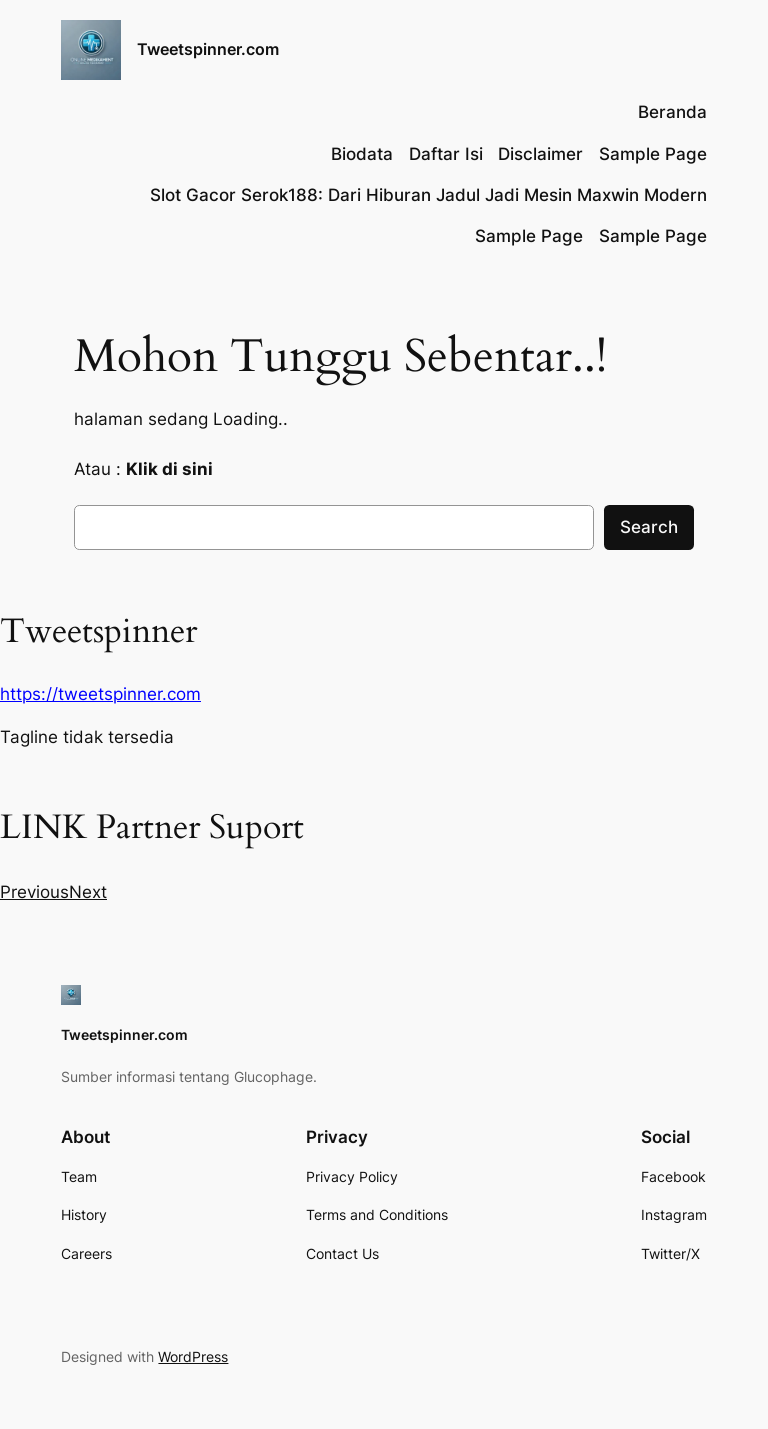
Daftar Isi (446, 154)
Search (649, 527)
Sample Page (653, 154)
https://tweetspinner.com (100, 694)
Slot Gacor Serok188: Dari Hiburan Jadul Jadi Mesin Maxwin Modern (428, 195)
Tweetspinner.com (208, 49)
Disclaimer (540, 154)
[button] (34, 892)
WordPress (193, 1356)
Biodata (362, 154)
